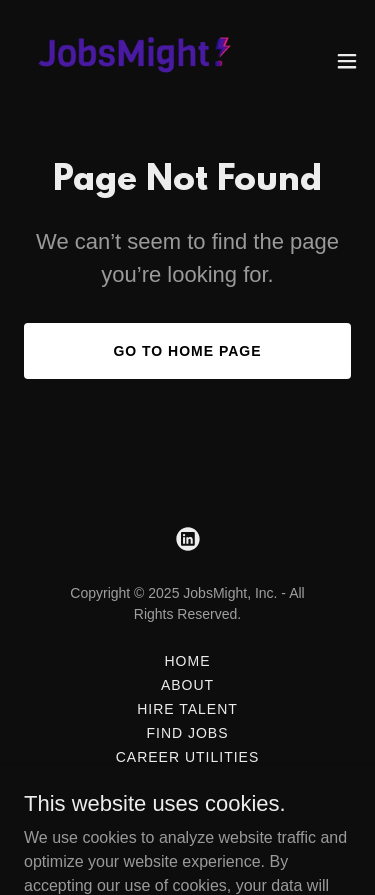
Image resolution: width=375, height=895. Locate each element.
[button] (347, 61)
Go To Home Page (187, 351)
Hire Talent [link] (187, 709)
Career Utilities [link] (187, 757)
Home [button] (188, 661)
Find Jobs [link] (187, 733)
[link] (128, 60)
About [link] (187, 685)
